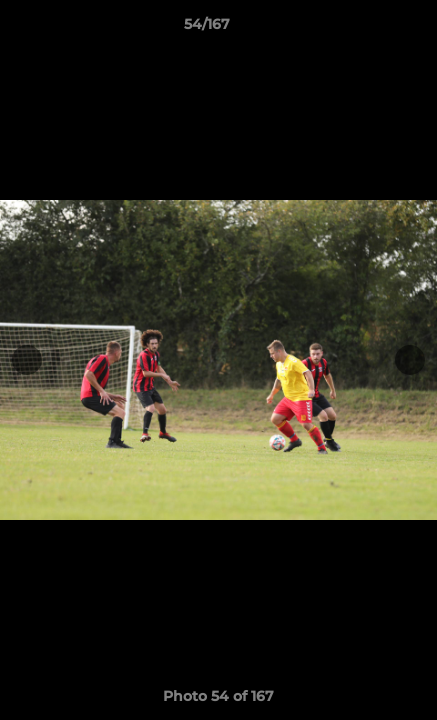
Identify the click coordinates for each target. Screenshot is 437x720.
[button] (365, 29)
